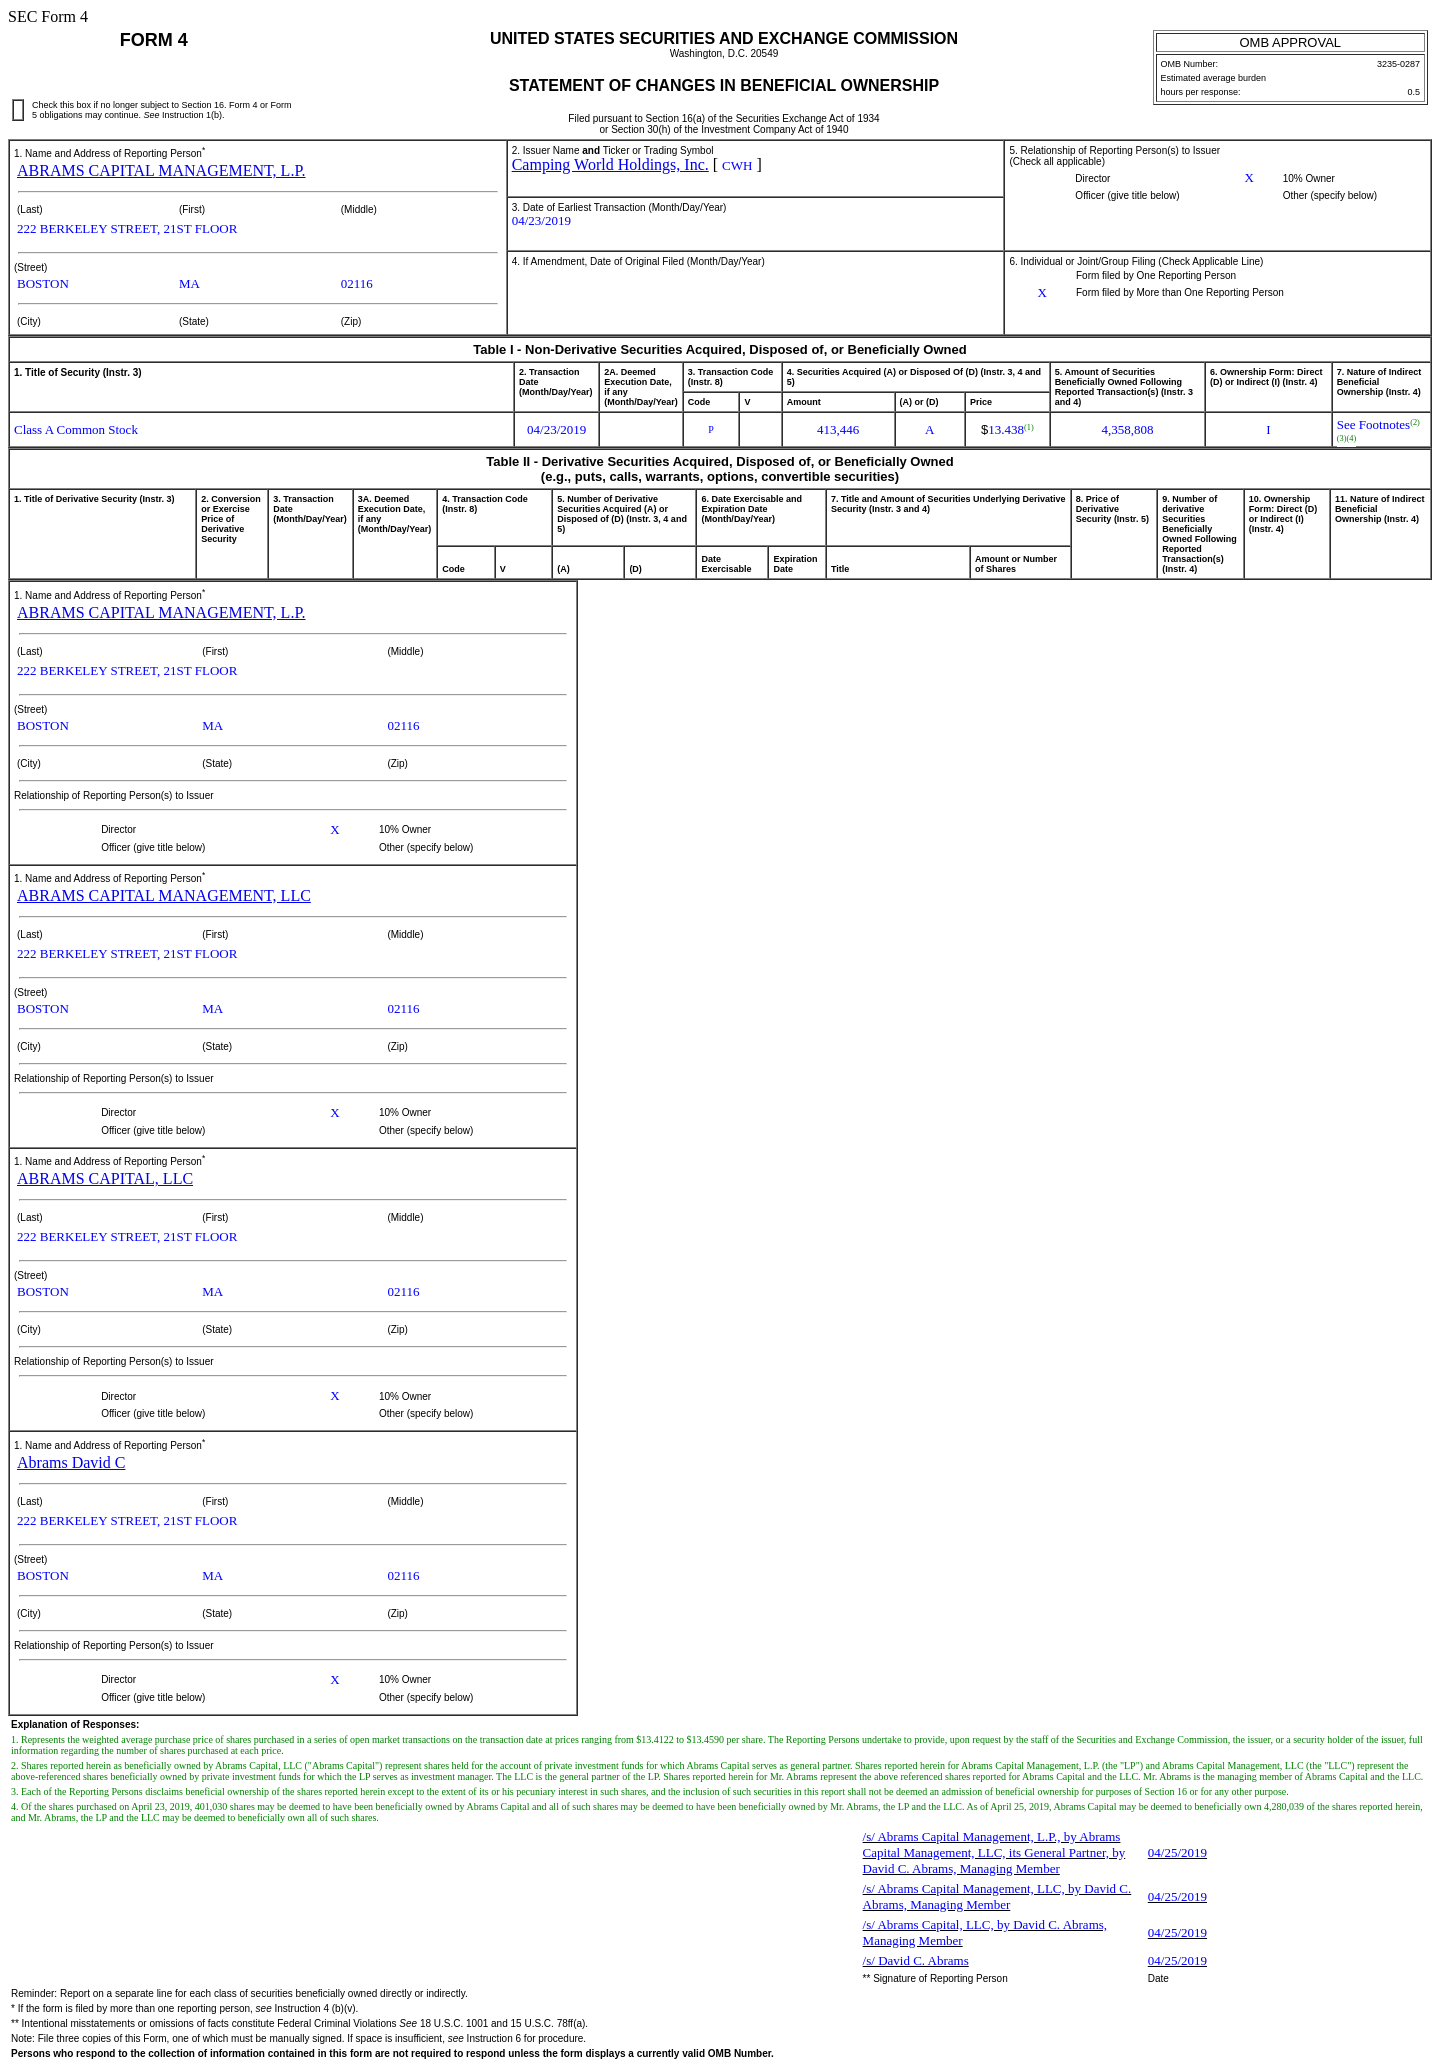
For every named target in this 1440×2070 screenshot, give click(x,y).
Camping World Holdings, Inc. (610, 164)
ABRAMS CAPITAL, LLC (105, 1178)
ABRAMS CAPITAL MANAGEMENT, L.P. (161, 170)
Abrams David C (71, 1462)
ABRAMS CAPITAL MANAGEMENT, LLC (164, 895)
